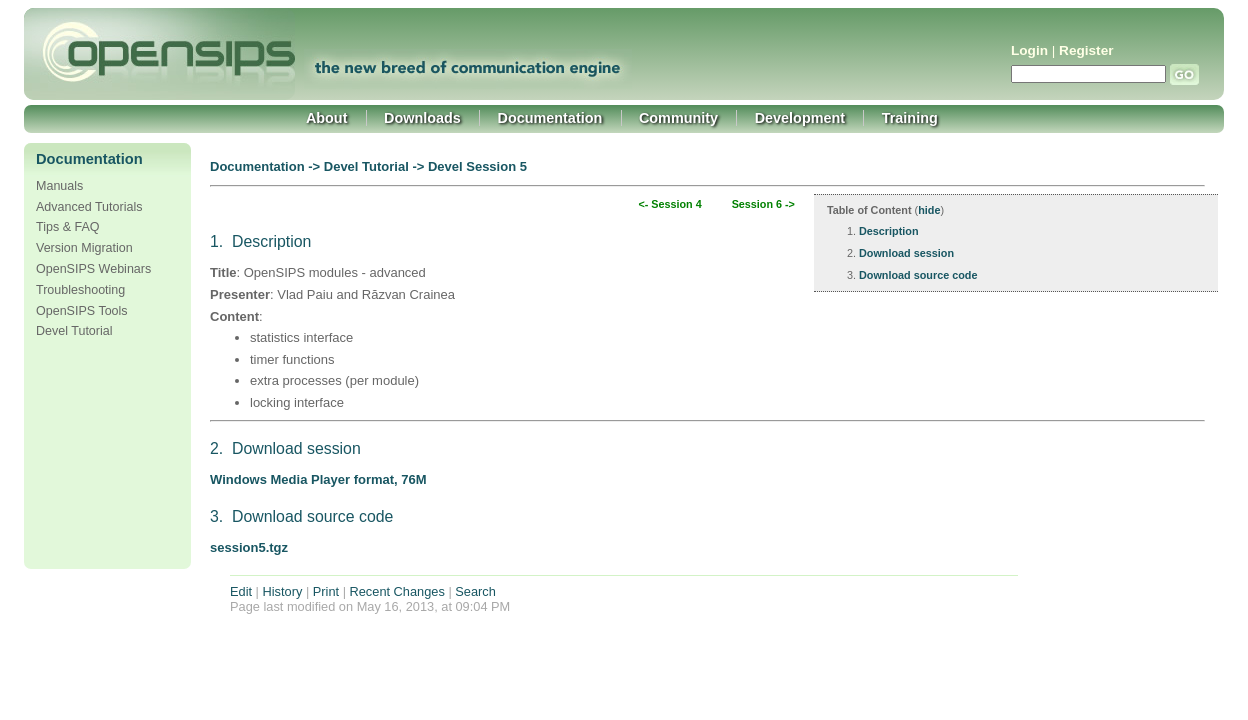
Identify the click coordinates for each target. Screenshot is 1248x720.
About (327, 118)
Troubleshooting (80, 290)
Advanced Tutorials (89, 207)
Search (475, 591)
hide (929, 210)
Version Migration (84, 248)
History (283, 591)
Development (800, 118)
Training (910, 118)
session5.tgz (249, 547)
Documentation (550, 118)
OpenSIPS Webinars (93, 269)
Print (326, 591)
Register (1086, 50)
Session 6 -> (763, 204)
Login (1029, 50)
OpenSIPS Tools (82, 311)
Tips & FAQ (68, 227)
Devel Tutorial (74, 331)
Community (678, 118)
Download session (906, 253)
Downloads (422, 118)
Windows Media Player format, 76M (318, 479)
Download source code (918, 275)
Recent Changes (397, 591)
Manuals (59, 186)
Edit (241, 591)
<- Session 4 (669, 204)
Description (889, 231)
